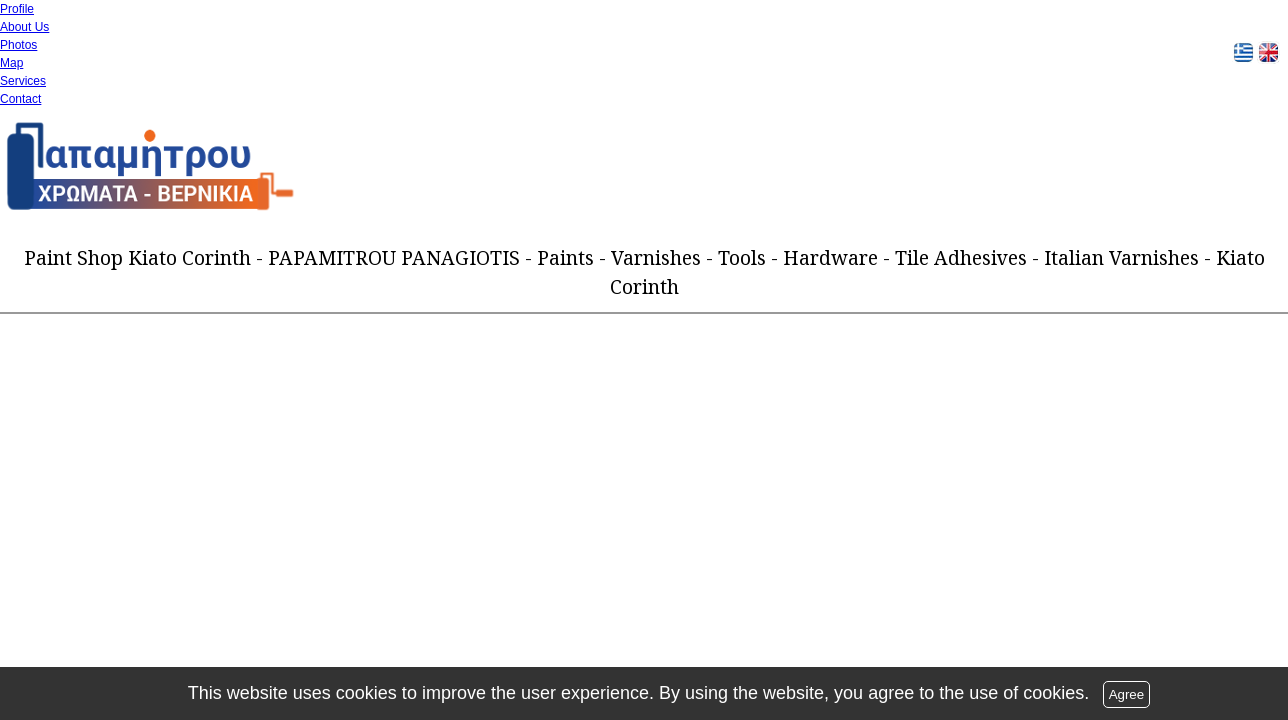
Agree (1127, 694)
